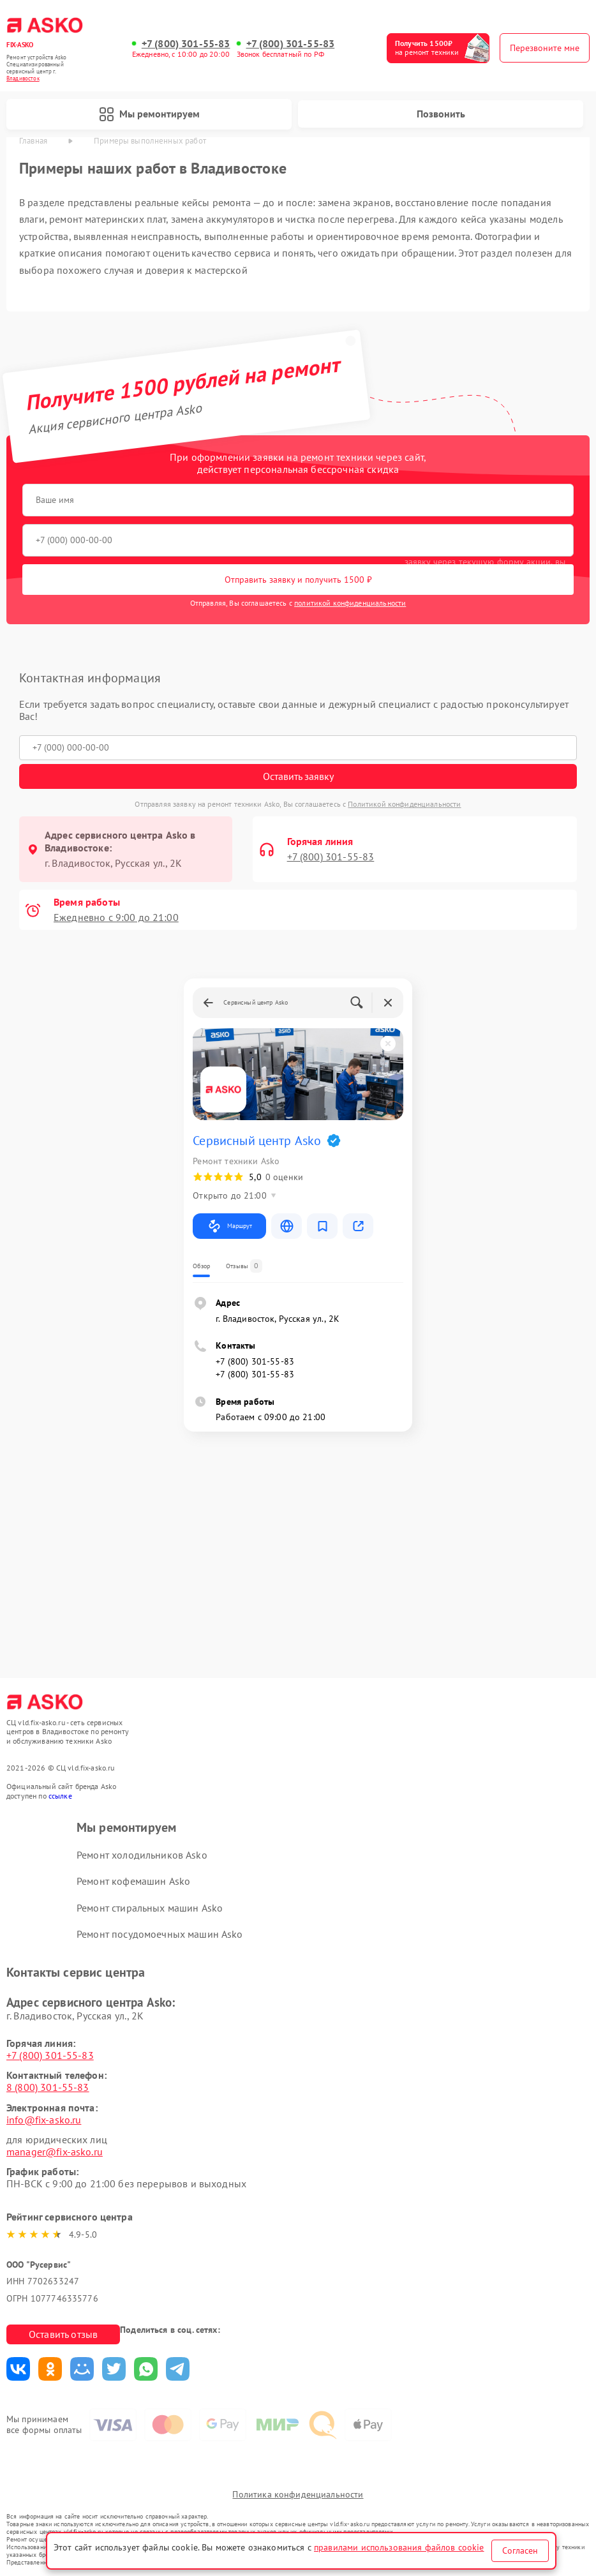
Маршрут (229, 1226)
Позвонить (441, 113)
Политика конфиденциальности (297, 2494)
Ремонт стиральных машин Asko (150, 1907)
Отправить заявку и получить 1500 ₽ (298, 579)
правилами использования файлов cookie (399, 2547)
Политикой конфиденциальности (404, 804)
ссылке (60, 1796)
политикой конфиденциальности (350, 603)
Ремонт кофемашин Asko (133, 1881)
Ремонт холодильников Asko (142, 1854)
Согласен (520, 2550)
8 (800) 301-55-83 (47, 2087)
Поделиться (18, 2369)
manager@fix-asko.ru (54, 2151)
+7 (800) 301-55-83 (186, 44)
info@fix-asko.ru (43, 2119)
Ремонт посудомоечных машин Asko (160, 1934)
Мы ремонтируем (149, 114)
